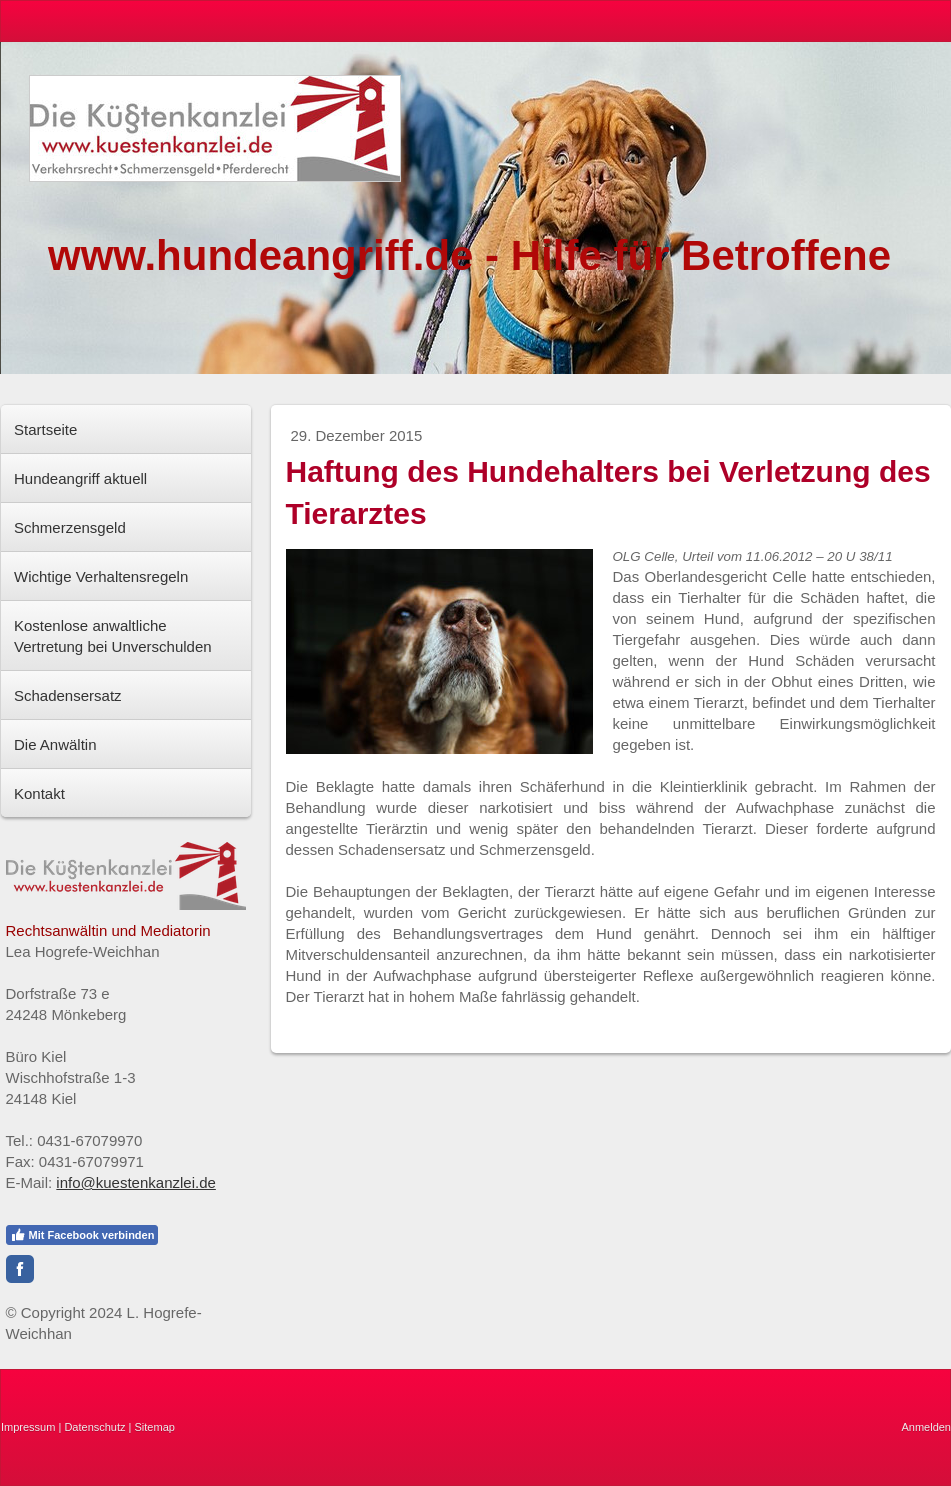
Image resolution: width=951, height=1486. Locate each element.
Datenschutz (94, 1427)
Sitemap (155, 1427)
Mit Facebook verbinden (82, 1235)
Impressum (28, 1427)
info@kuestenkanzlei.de (136, 1182)
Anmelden (926, 1427)
